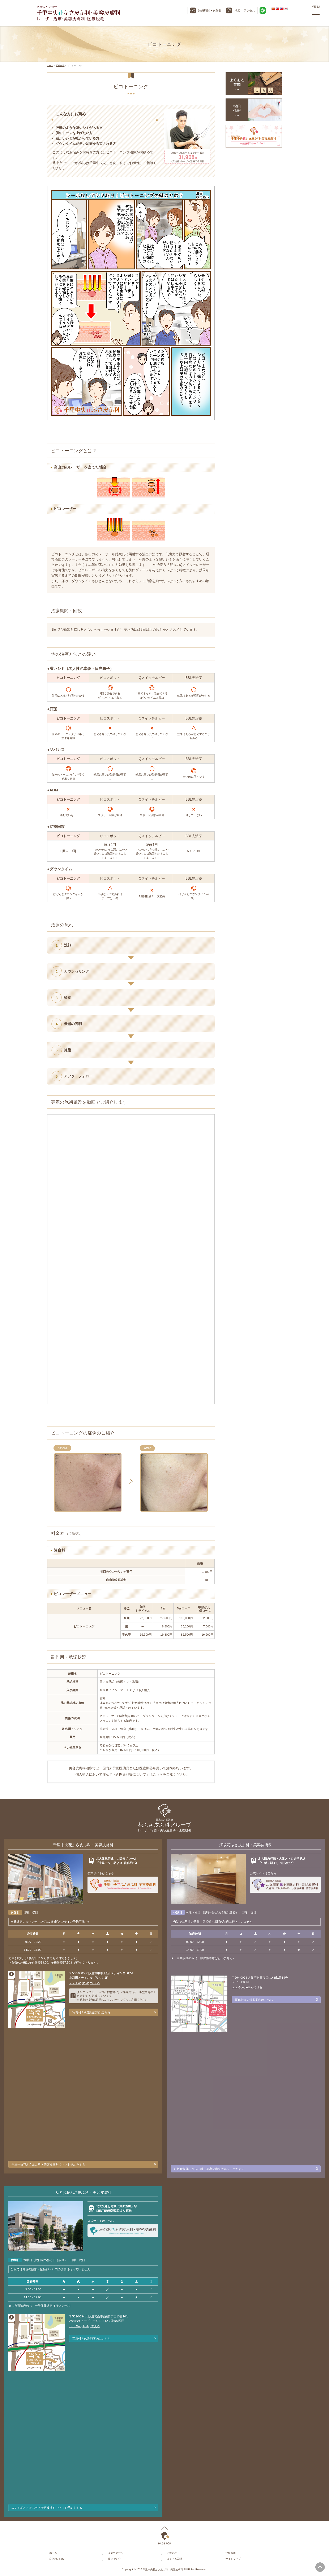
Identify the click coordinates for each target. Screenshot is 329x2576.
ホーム (53, 2552)
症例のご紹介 (56, 2558)
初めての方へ (115, 2552)
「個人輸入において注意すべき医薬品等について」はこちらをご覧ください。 (131, 1774)
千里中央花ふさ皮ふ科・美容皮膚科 (163, 2569)
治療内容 (172, 2552)
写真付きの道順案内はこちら (91, 2012)
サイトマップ (233, 2558)
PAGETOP (164, 2535)
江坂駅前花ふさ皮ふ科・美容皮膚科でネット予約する (209, 2169)
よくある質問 (174, 2558)
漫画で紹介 (114, 2558)
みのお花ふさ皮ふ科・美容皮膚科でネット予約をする (47, 2507)
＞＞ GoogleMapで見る (84, 1983)
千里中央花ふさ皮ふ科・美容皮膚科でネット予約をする (48, 2164)
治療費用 (231, 2552)
